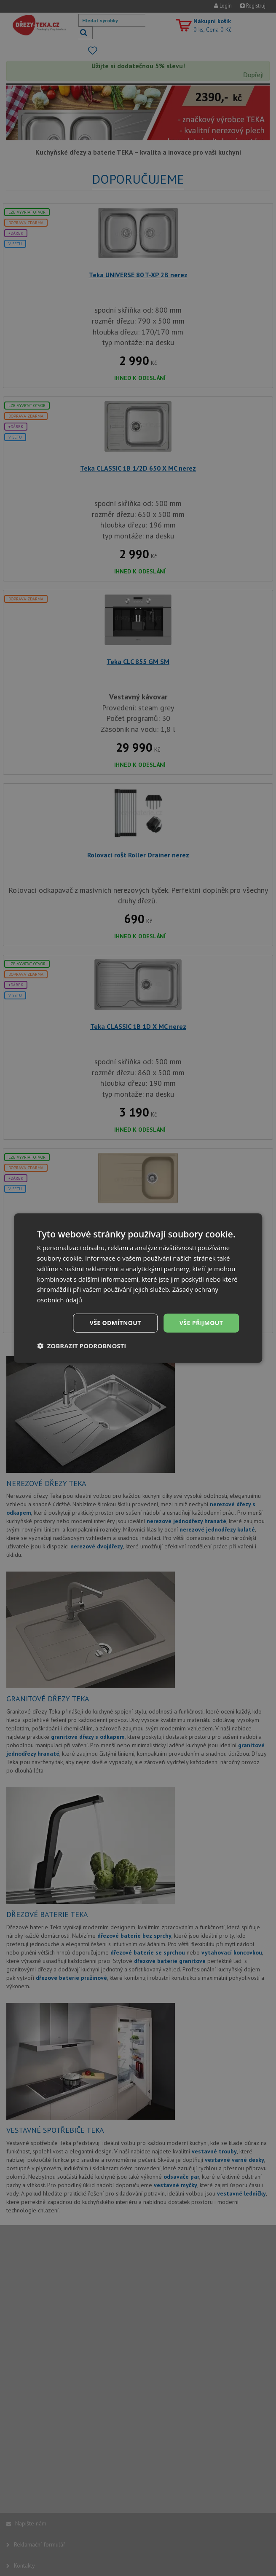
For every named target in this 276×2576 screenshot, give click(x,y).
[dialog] (138, 1288)
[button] (81, 1345)
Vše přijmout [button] (201, 1323)
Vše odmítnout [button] (115, 1323)
